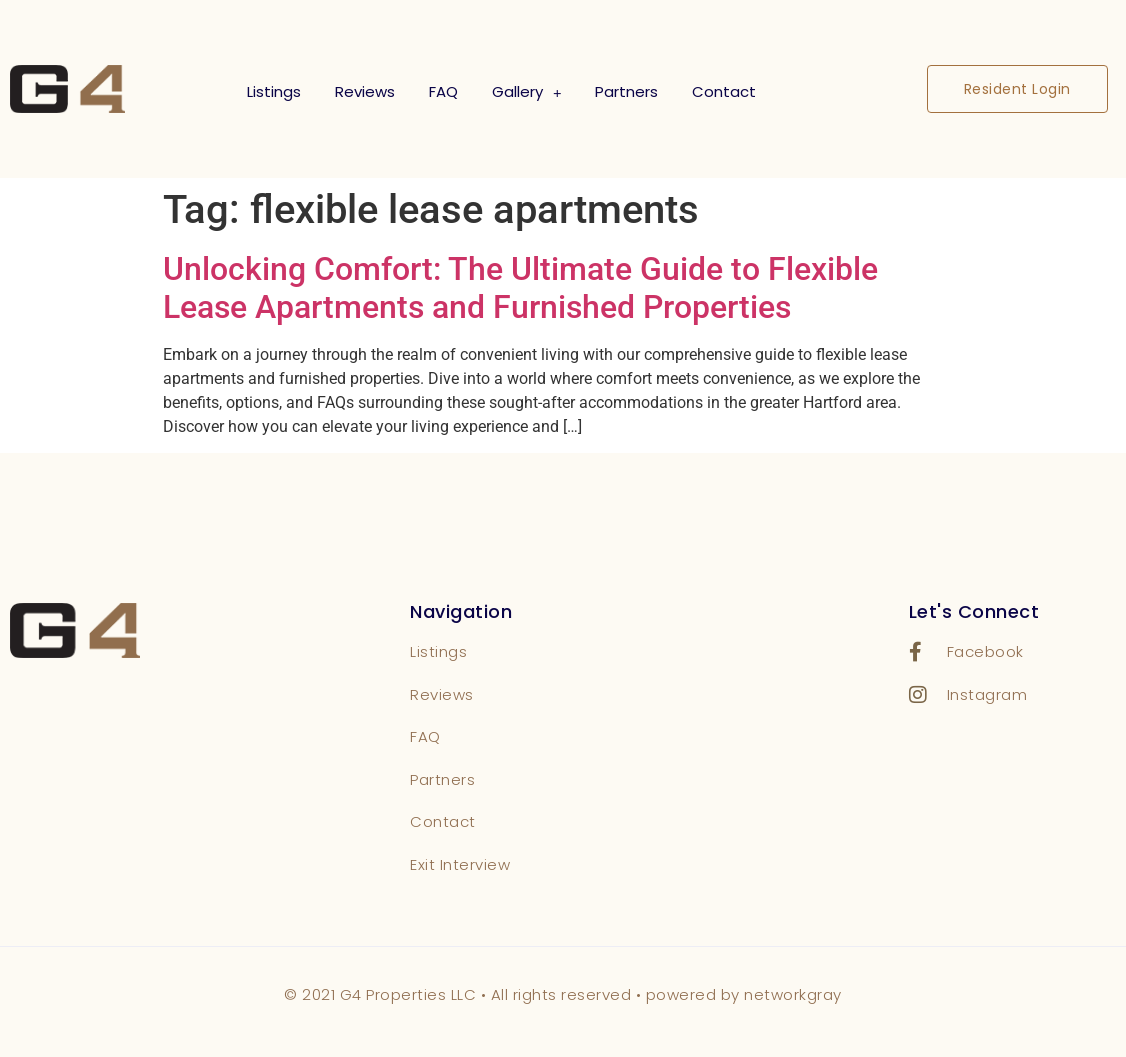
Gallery (527, 92)
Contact (724, 91)
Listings (274, 91)
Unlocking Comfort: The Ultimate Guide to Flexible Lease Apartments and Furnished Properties (520, 288)
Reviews (365, 91)
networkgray (793, 994)
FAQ (443, 91)
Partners (626, 91)
